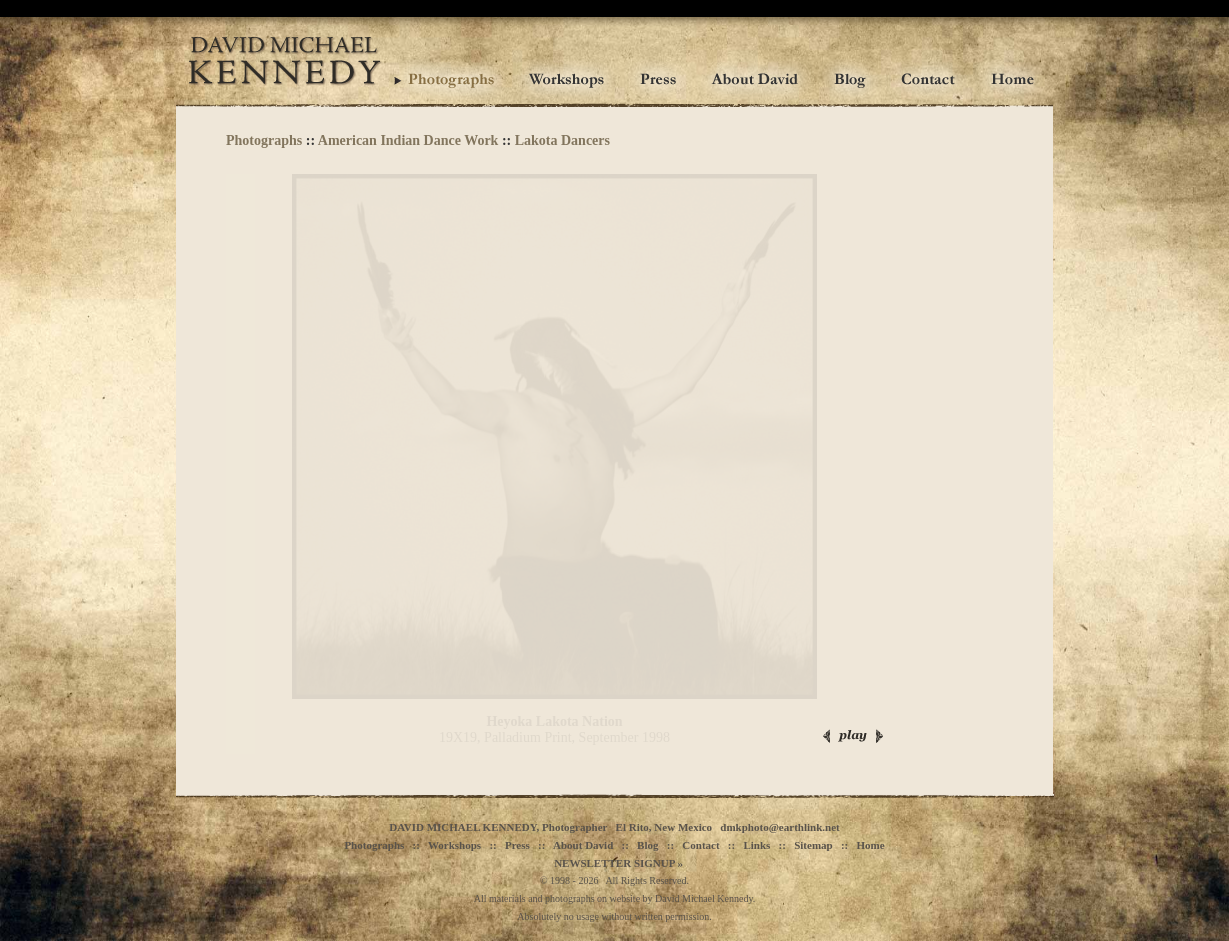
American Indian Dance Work (408, 140)
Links (756, 845)
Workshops (454, 845)
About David (583, 845)
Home (871, 845)
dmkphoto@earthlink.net (779, 827)
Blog (647, 845)
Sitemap (813, 845)
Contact (700, 845)
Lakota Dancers (562, 140)
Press (517, 845)
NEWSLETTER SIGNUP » (618, 863)
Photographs (264, 140)
